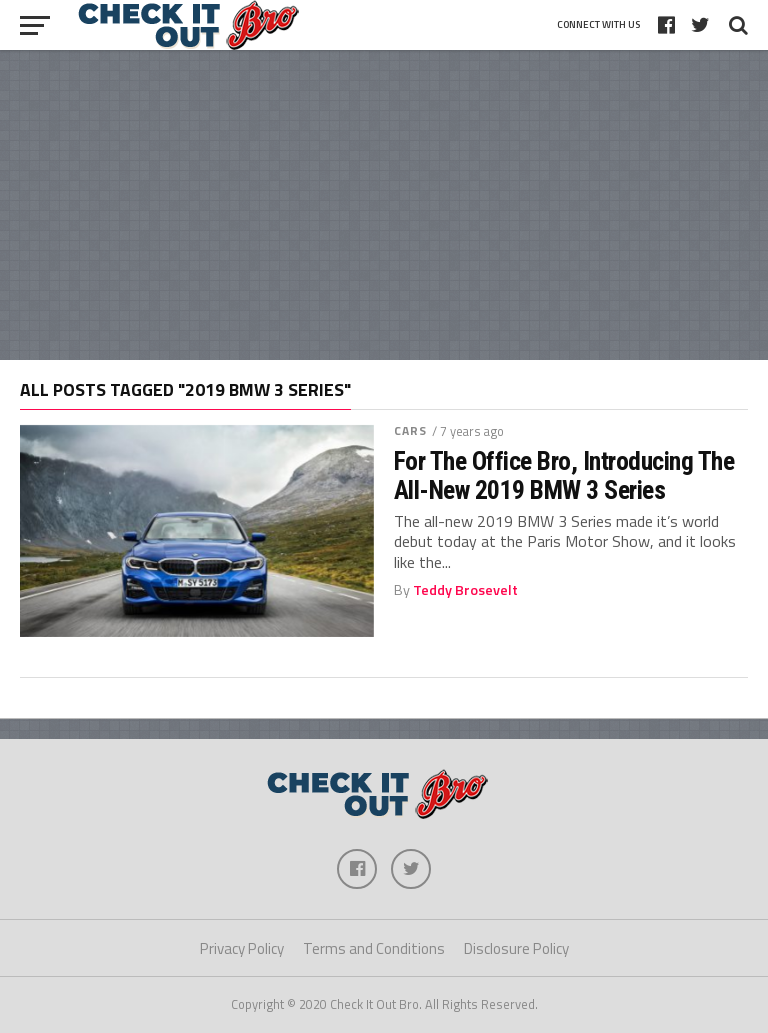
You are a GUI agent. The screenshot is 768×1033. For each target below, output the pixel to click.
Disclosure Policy (516, 948)
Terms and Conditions (374, 948)
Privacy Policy (242, 948)
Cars (410, 430)
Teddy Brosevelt (465, 590)
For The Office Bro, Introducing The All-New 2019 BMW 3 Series (564, 475)
